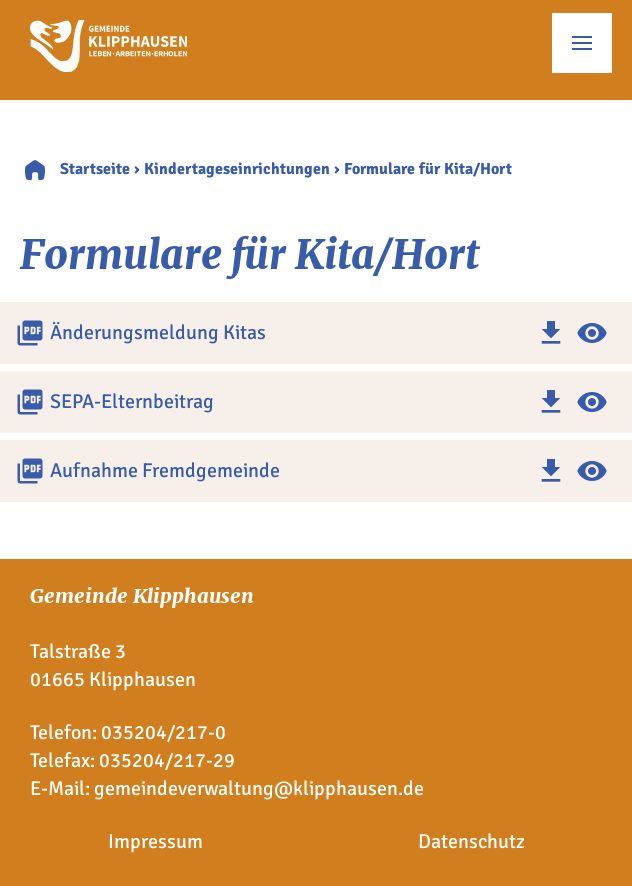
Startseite (95, 169)
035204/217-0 (163, 732)
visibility (592, 333)
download (551, 333)
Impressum (155, 841)
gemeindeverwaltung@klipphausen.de (259, 788)
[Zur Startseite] (108, 65)
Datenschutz (471, 841)
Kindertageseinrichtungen (237, 169)
